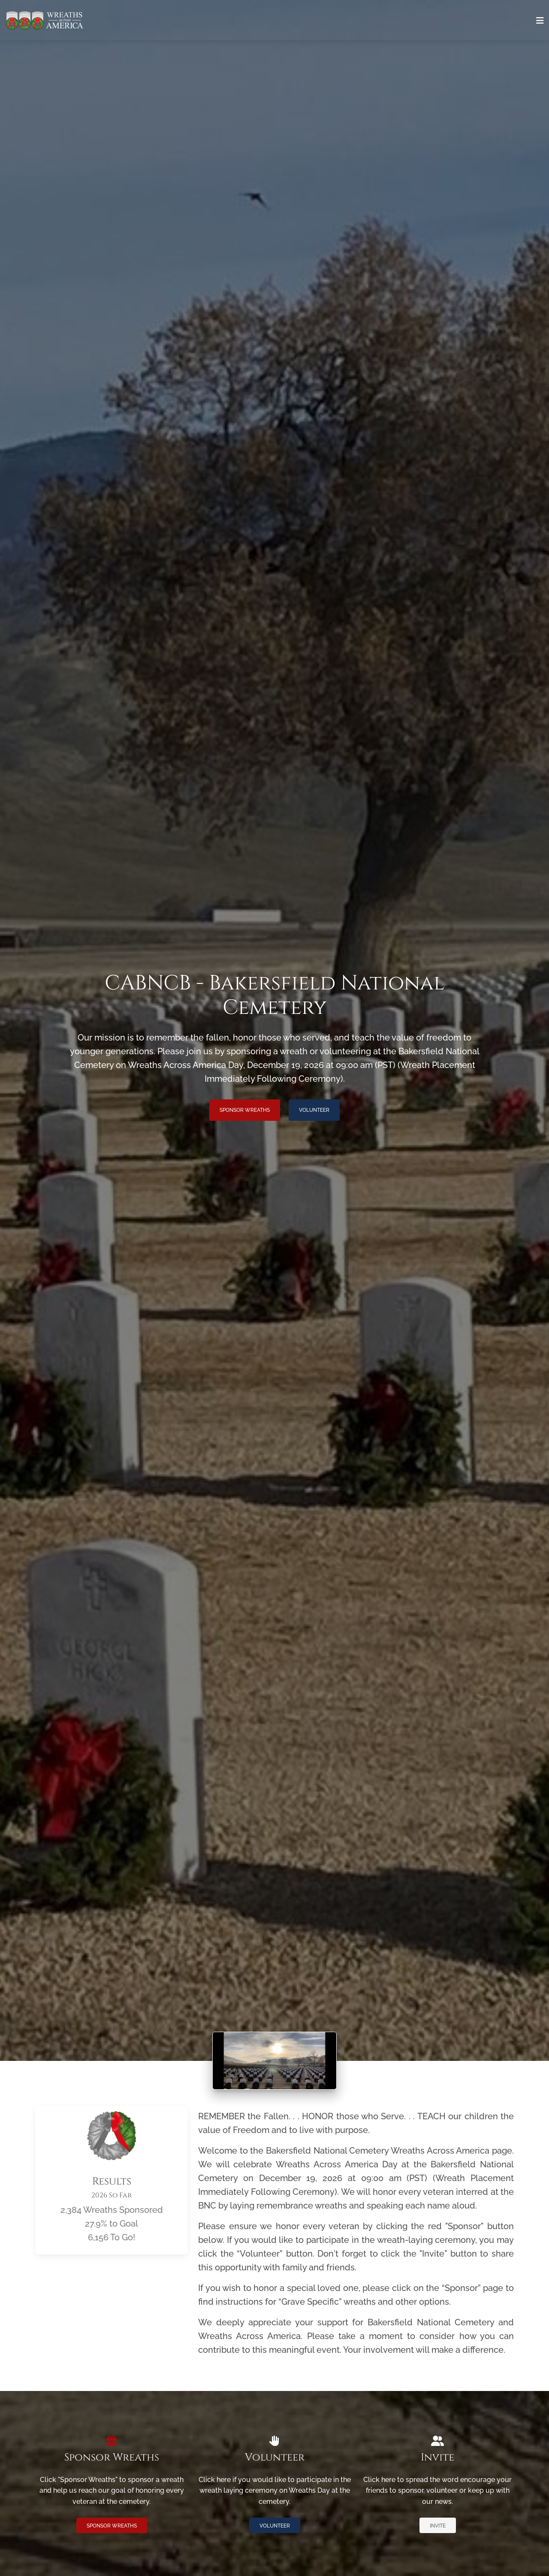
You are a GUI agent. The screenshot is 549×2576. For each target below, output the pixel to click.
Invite (438, 2526)
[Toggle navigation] (540, 21)
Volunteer (314, 1110)
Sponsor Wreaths (245, 1110)
